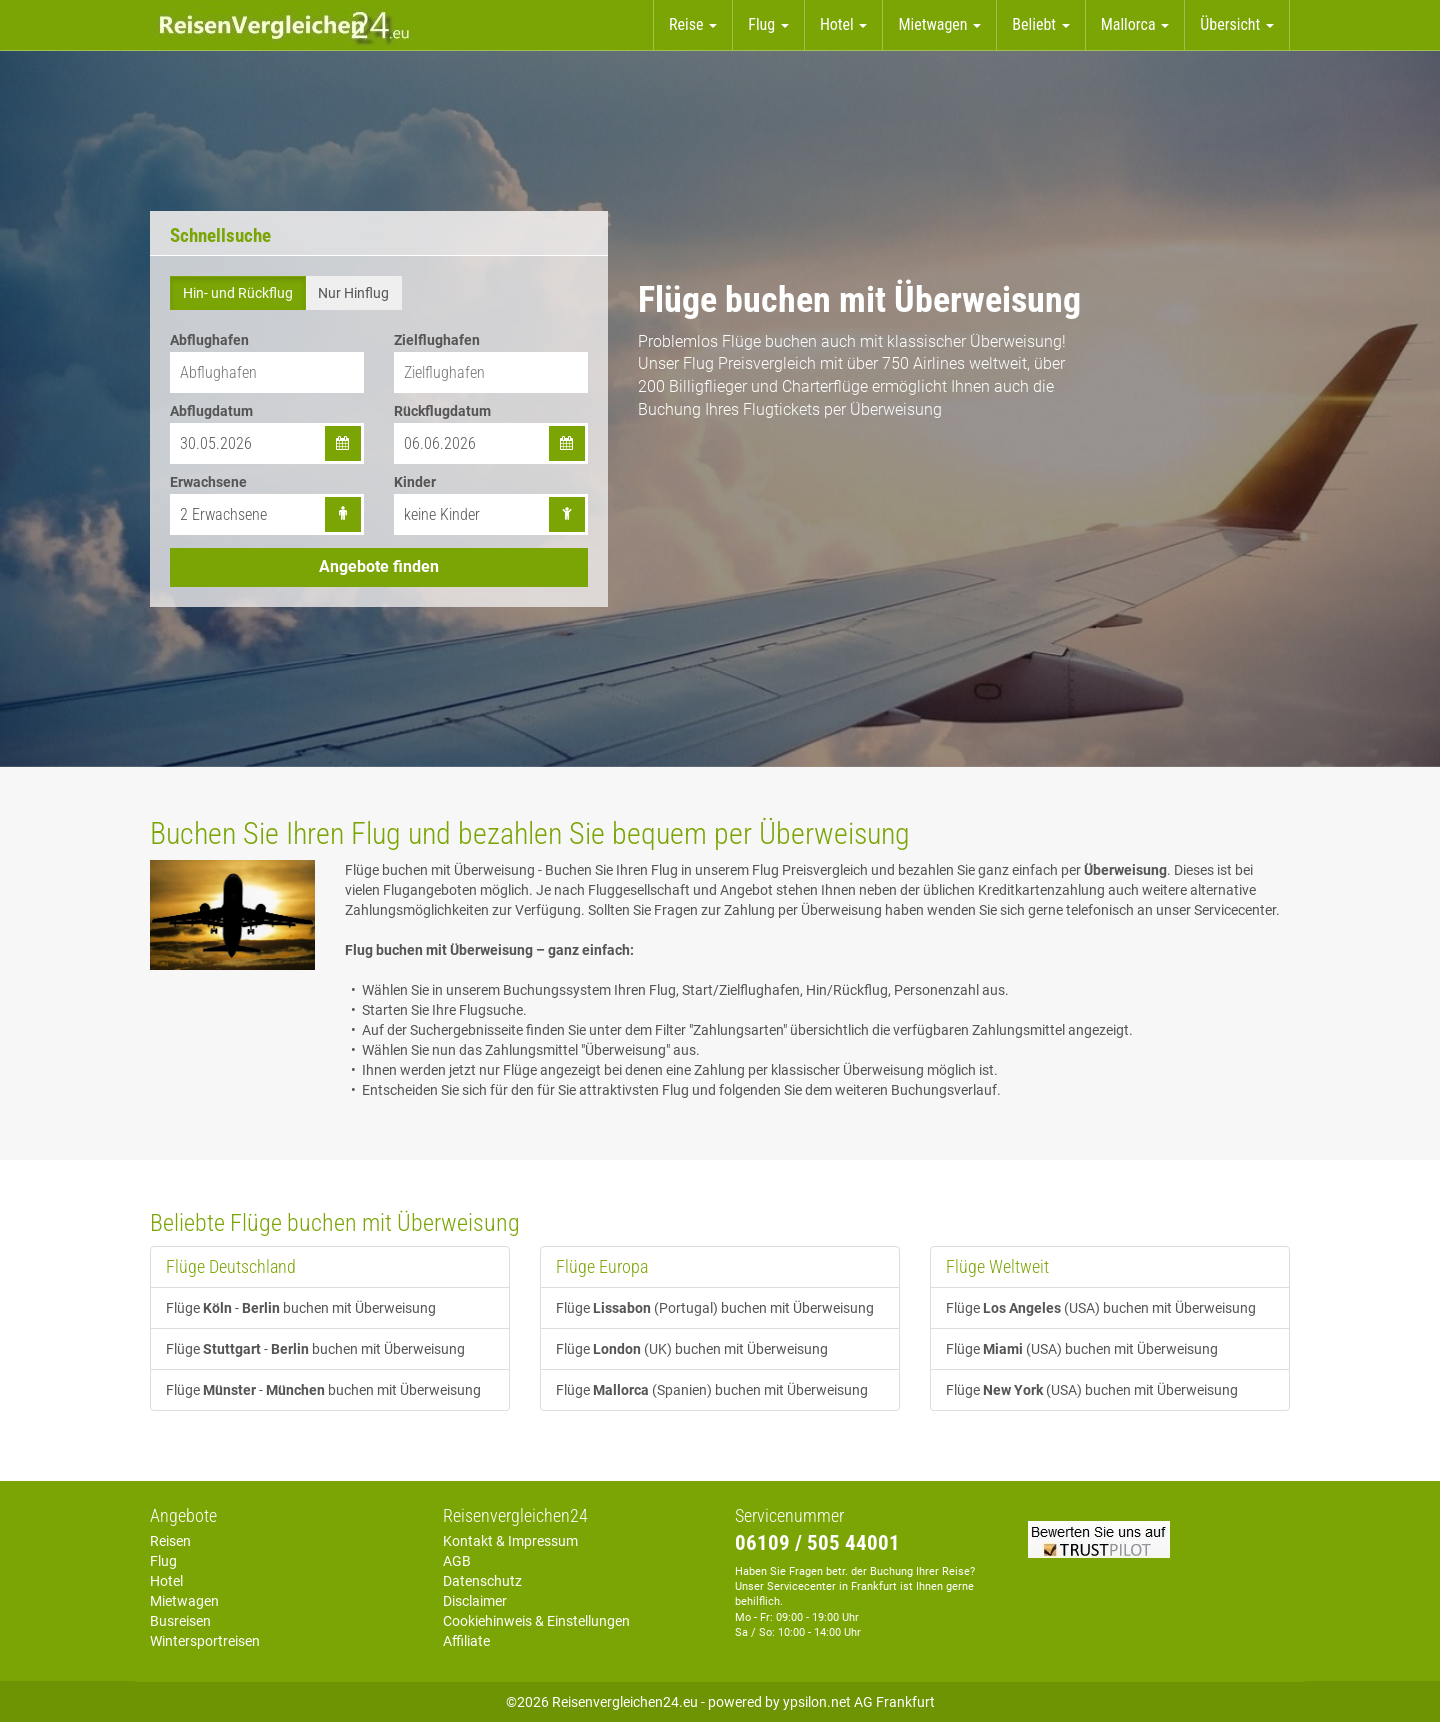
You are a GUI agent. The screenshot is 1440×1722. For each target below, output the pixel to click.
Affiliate (466, 1641)
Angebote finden (379, 566)
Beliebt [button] (1040, 24)
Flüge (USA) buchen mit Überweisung (1101, 1308)
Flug (163, 1561)
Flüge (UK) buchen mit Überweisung (692, 1349)
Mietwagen (184, 1601)
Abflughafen (209, 340)
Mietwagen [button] (939, 24)
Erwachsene (208, 482)
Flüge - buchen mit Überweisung (301, 1308)
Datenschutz (482, 1581)
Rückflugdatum (442, 411)
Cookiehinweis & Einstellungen (536, 1621)
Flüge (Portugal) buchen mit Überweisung (715, 1308)
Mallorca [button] (1135, 24)
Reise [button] (693, 24)
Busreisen (180, 1621)
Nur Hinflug (353, 293)
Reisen (170, 1541)
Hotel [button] (844, 24)
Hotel (166, 1581)
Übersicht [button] (1237, 24)
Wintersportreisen (205, 1641)
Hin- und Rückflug (238, 293)
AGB (457, 1561)
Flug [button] (768, 24)
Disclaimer (475, 1601)
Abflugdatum (211, 411)
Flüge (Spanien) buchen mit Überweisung (712, 1390)
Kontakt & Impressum (510, 1541)
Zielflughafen (437, 340)
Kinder (415, 482)
